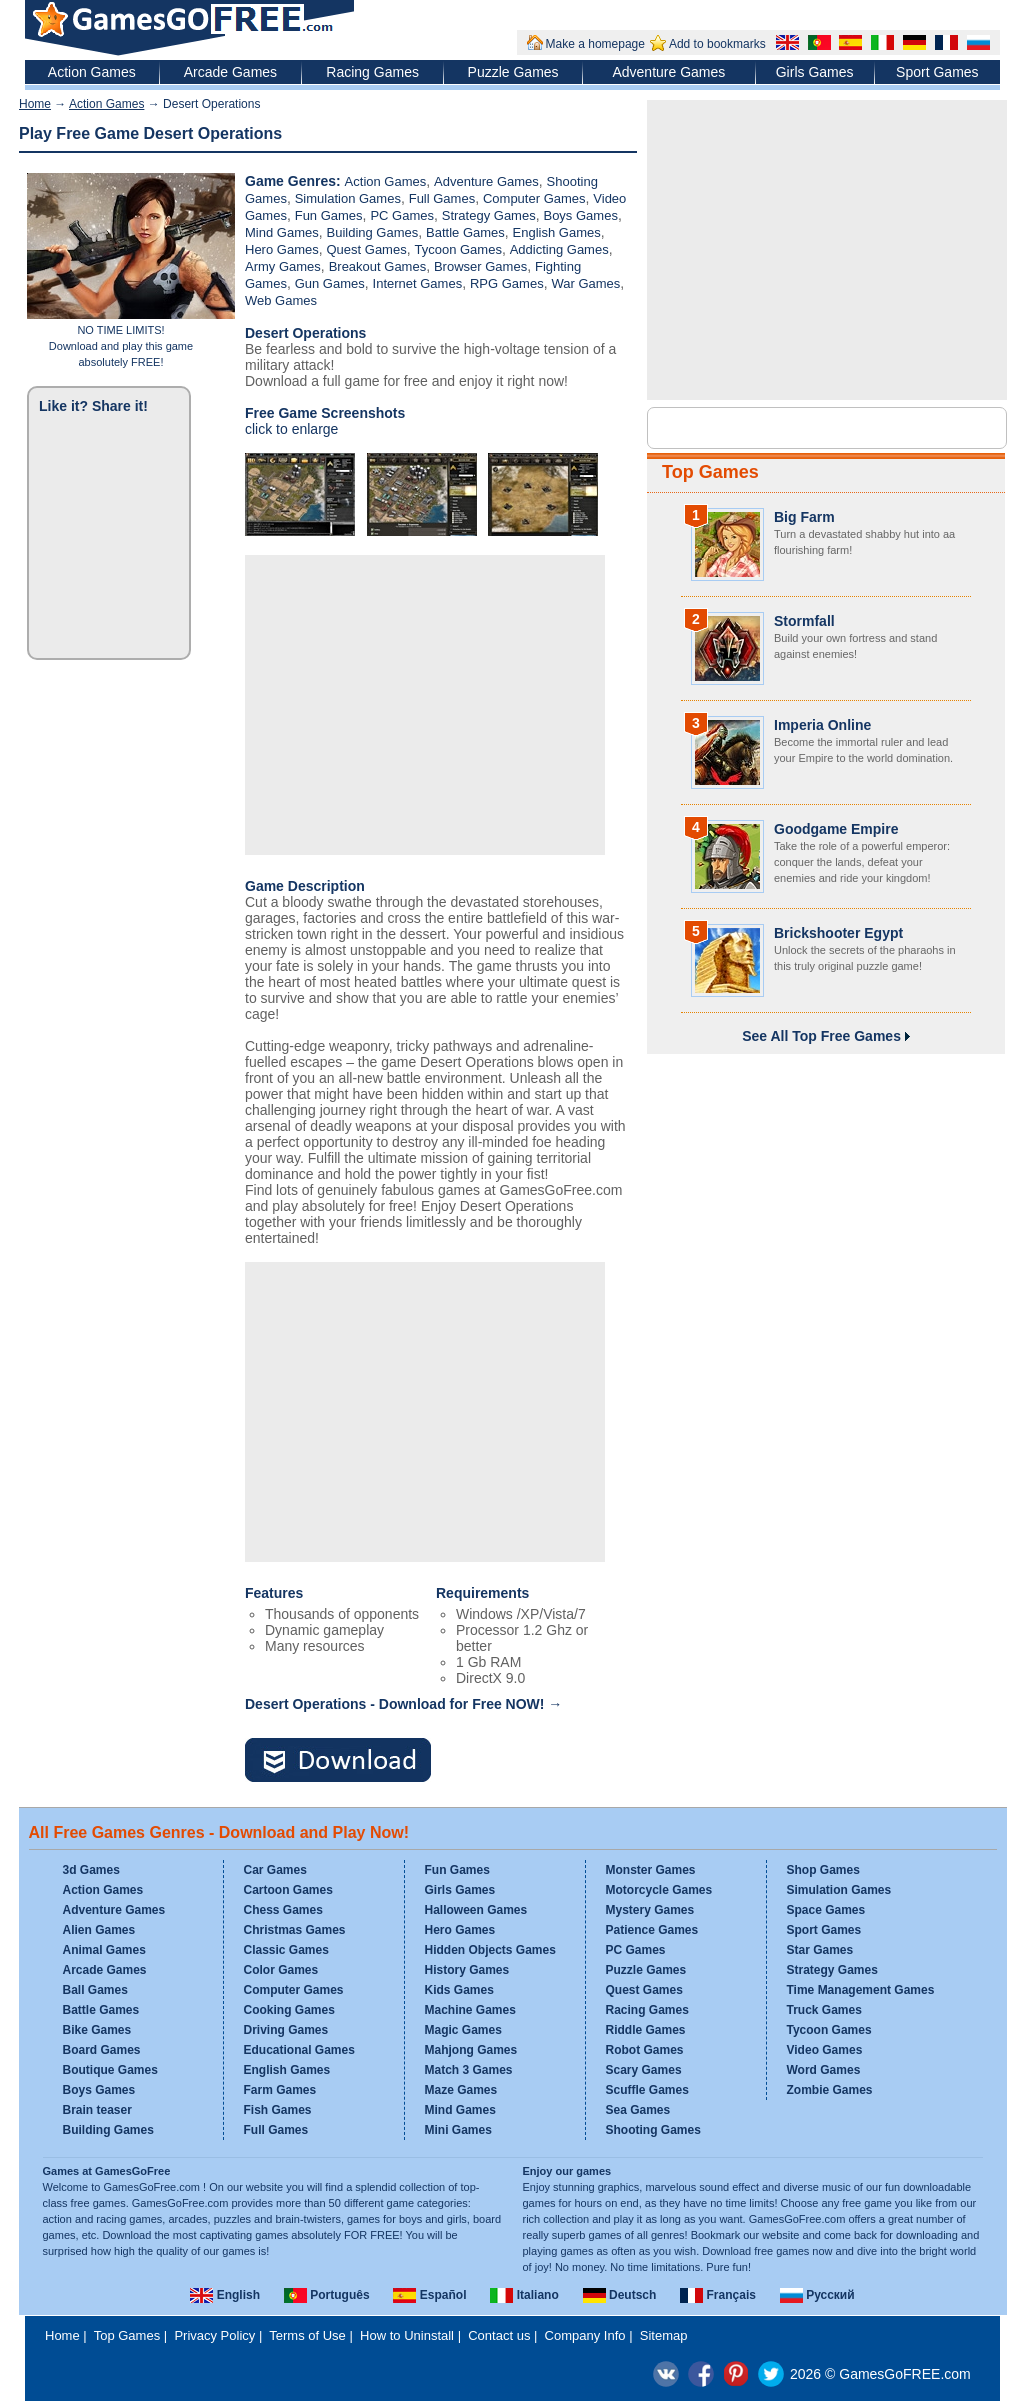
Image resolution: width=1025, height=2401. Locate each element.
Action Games (92, 72)
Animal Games (104, 1950)
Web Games (281, 300)
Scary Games (644, 2070)
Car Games (275, 1870)
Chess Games (283, 1910)
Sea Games (638, 2110)
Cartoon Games (288, 1890)
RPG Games (507, 283)
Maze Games (461, 2090)
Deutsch (620, 2295)
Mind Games (282, 232)
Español (429, 2295)
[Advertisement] (425, 705)
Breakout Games (378, 266)
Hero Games (282, 249)
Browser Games (480, 266)
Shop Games (823, 1870)
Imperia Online (822, 725)
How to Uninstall (407, 2335)
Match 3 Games (469, 2070)
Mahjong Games (471, 2050)
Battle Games (465, 232)
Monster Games (651, 1870)
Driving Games (286, 2030)
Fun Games (329, 215)
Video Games (825, 2050)
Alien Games (99, 1930)
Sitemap (664, 2335)
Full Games (442, 198)
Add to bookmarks (717, 44)
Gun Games (330, 283)
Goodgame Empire (836, 829)
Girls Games (815, 72)
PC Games (402, 215)
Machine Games (470, 2010)
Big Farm (804, 517)
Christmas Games (295, 1930)
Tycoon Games (457, 249)
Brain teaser (97, 2110)
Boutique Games (110, 2070)
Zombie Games (830, 2090)
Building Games (372, 232)
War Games (585, 283)
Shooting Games (653, 2130)
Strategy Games (489, 215)
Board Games (102, 2050)
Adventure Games (668, 72)
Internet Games (418, 283)
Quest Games (366, 249)
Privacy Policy (214, 2335)
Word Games (824, 2070)
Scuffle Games (647, 2090)
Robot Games (645, 2050)
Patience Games (652, 1930)
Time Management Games (861, 1990)
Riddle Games (646, 2030)
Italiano (524, 2295)
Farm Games (280, 2090)
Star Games (820, 1950)
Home (35, 104)
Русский (817, 2295)
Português (327, 2295)
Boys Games (580, 215)
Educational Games (299, 2050)
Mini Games (458, 2130)
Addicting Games (559, 249)
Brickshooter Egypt (838, 933)
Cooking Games (289, 2010)
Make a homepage (595, 44)
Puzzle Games (513, 72)
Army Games (283, 266)
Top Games (710, 472)
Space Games (826, 1910)
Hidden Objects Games (490, 1950)
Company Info (585, 2335)
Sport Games (937, 72)
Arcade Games (230, 72)
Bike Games (97, 2030)
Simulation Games (348, 198)
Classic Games (286, 1950)
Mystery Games (650, 1910)
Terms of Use (307, 2335)
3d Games (91, 1870)
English (225, 2295)
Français (718, 2295)
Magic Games (463, 2030)
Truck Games (824, 2010)
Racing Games (372, 72)
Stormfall (804, 621)
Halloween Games (476, 1910)
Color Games (281, 1970)
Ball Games (95, 1990)
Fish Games (278, 2110)
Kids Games (459, 1990)
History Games (467, 1970)
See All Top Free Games (826, 1036)
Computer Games (534, 198)
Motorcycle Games (659, 1890)
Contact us (499, 2335)
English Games (557, 232)
